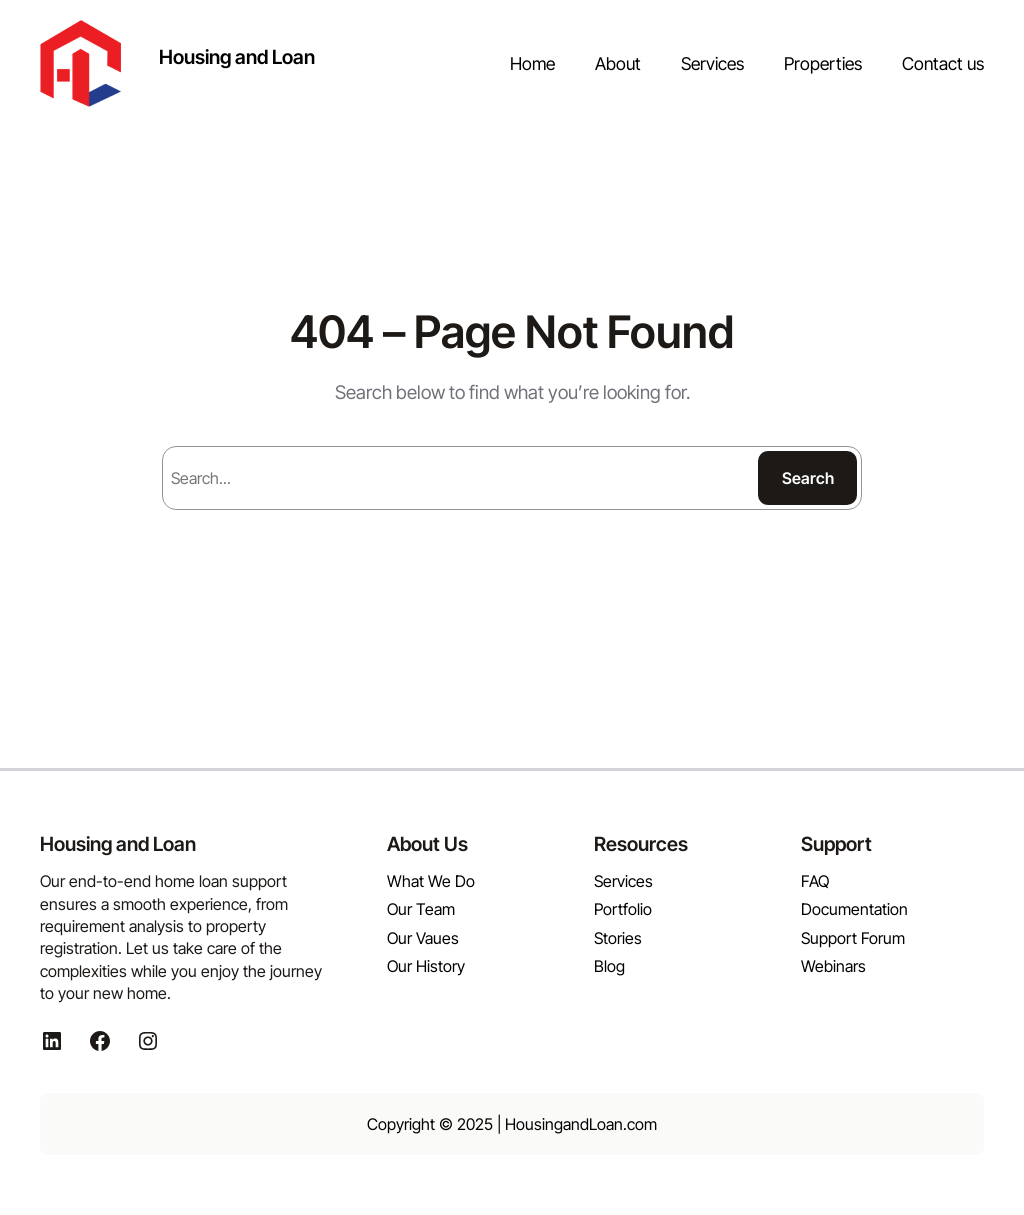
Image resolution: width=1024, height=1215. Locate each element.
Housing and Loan (237, 57)
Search (808, 478)
